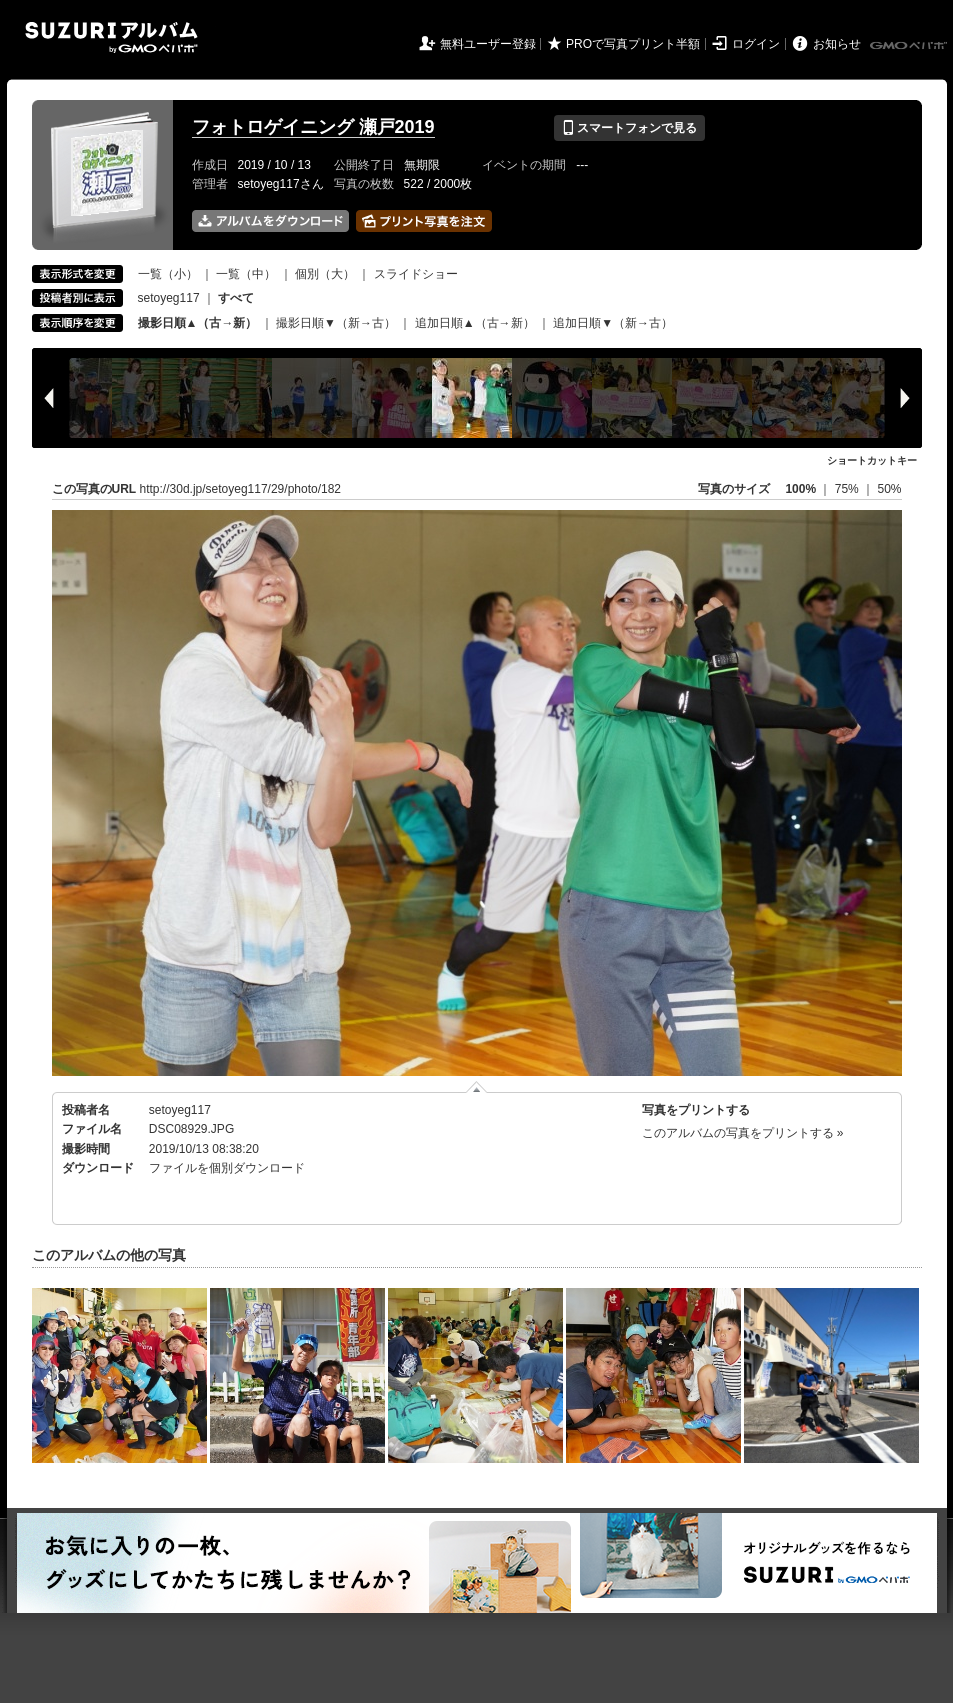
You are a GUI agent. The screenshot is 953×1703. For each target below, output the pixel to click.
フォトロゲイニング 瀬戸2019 (313, 127)
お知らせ (837, 44)
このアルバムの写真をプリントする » (743, 1133)
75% (848, 489)
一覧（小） (168, 274)
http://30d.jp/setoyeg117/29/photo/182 (241, 489)
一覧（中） (246, 274)
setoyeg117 (169, 298)
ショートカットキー (872, 460)
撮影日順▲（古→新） (198, 323)
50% (889, 489)
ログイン (756, 44)
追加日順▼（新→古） (613, 323)
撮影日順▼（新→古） (336, 323)
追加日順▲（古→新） (475, 323)
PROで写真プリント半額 (633, 44)
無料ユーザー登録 (488, 44)
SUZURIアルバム (111, 37)
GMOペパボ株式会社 (910, 46)
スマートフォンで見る (629, 128)
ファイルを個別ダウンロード (227, 1168)
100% (800, 489)
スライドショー (416, 274)
